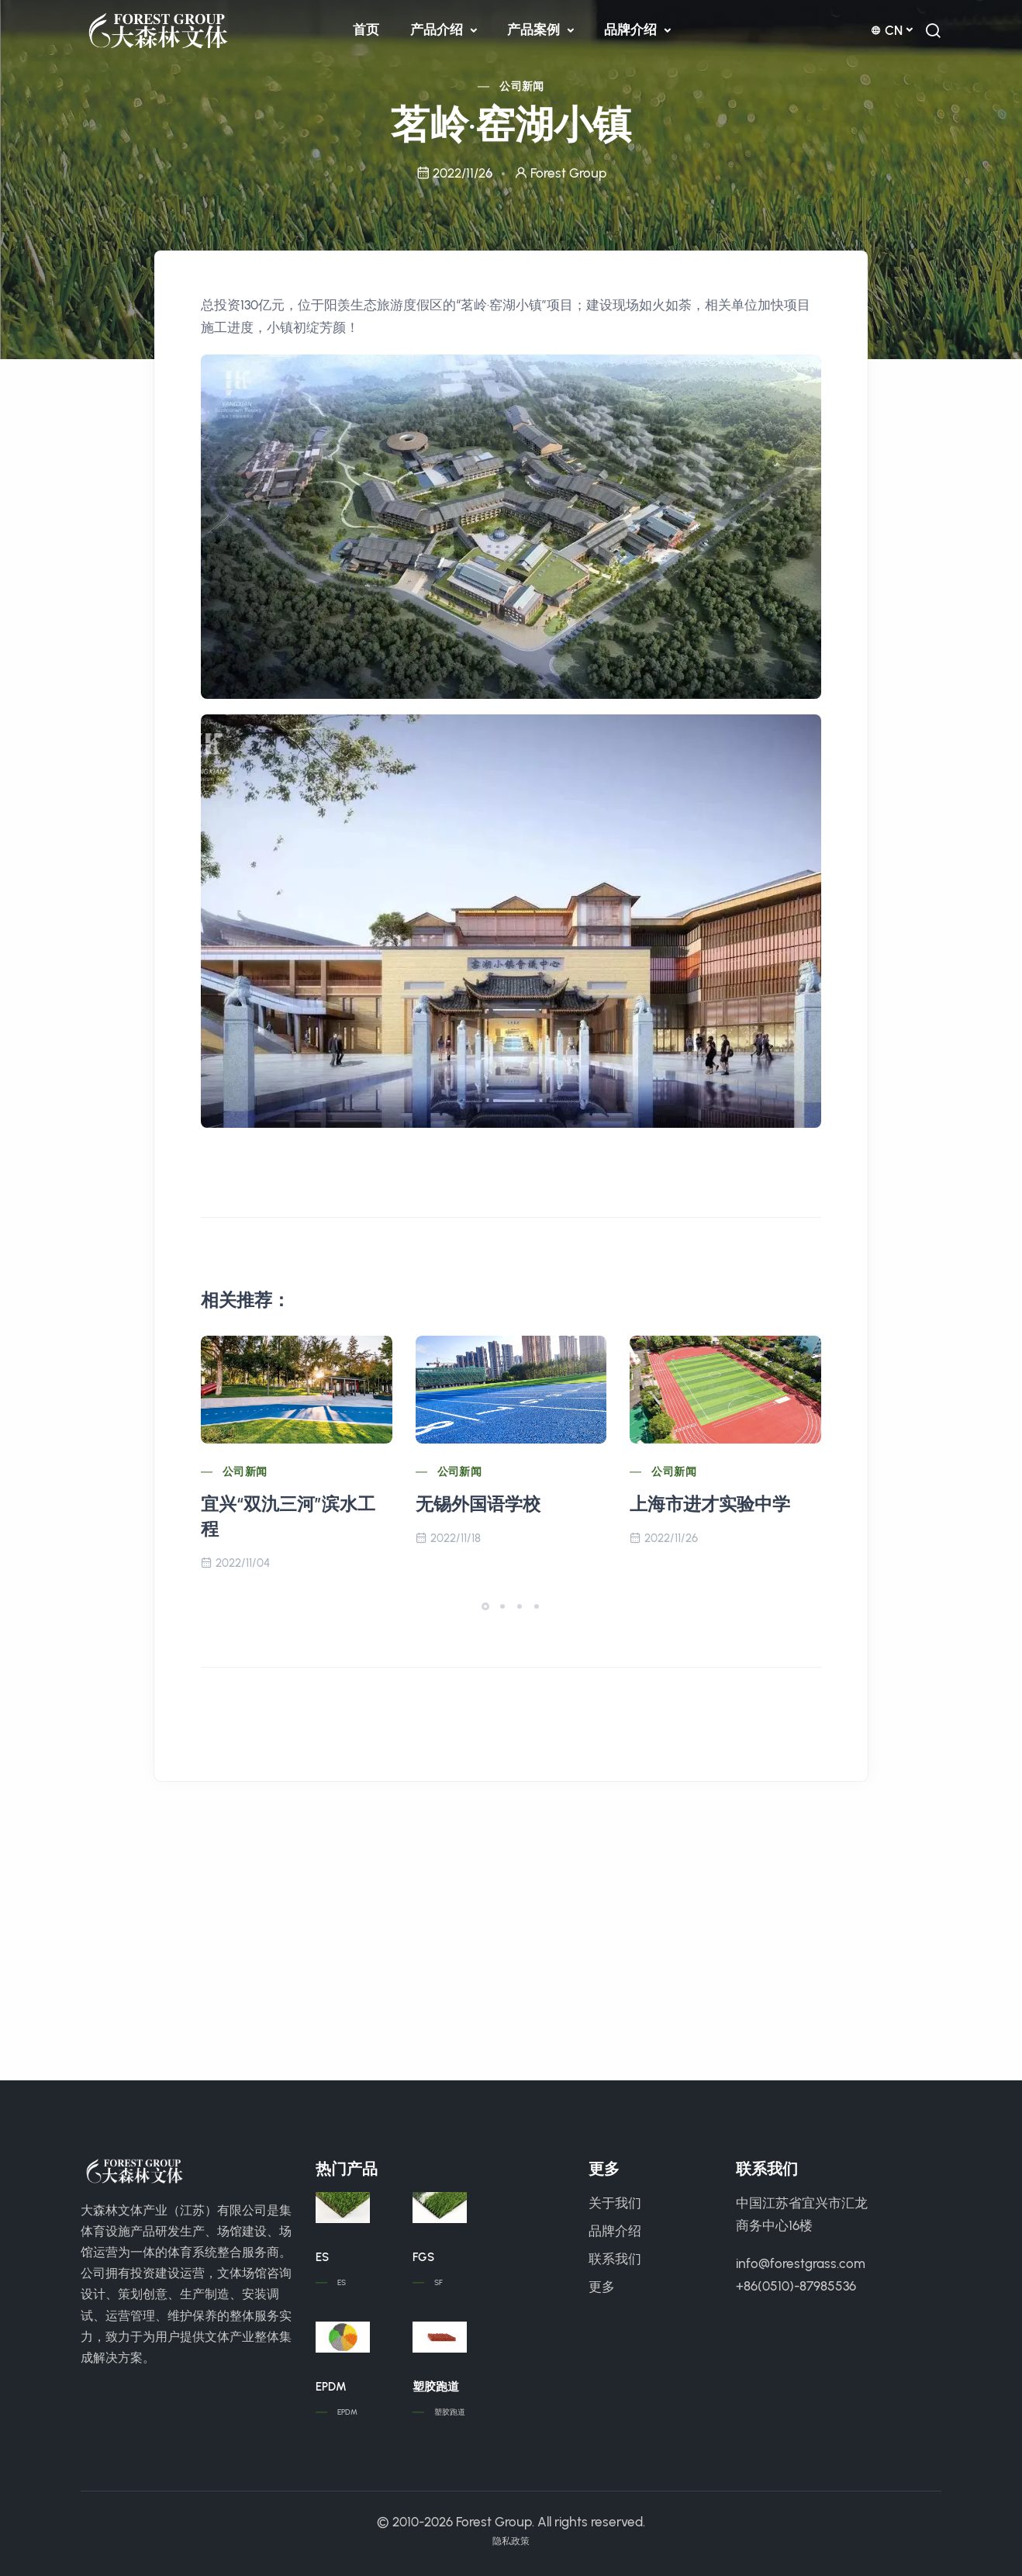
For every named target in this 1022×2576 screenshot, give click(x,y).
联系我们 (615, 2259)
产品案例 (535, 29)
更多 (602, 2286)
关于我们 (615, 2203)
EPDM (331, 2387)
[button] (485, 1606)
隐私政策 (511, 2541)
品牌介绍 (632, 29)
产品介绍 (438, 29)
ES (322, 2257)
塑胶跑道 (436, 2387)
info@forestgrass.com (800, 2263)
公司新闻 (521, 86)
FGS (423, 2257)
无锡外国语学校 (478, 1504)
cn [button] (887, 30)
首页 (366, 29)
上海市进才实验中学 (710, 1504)
